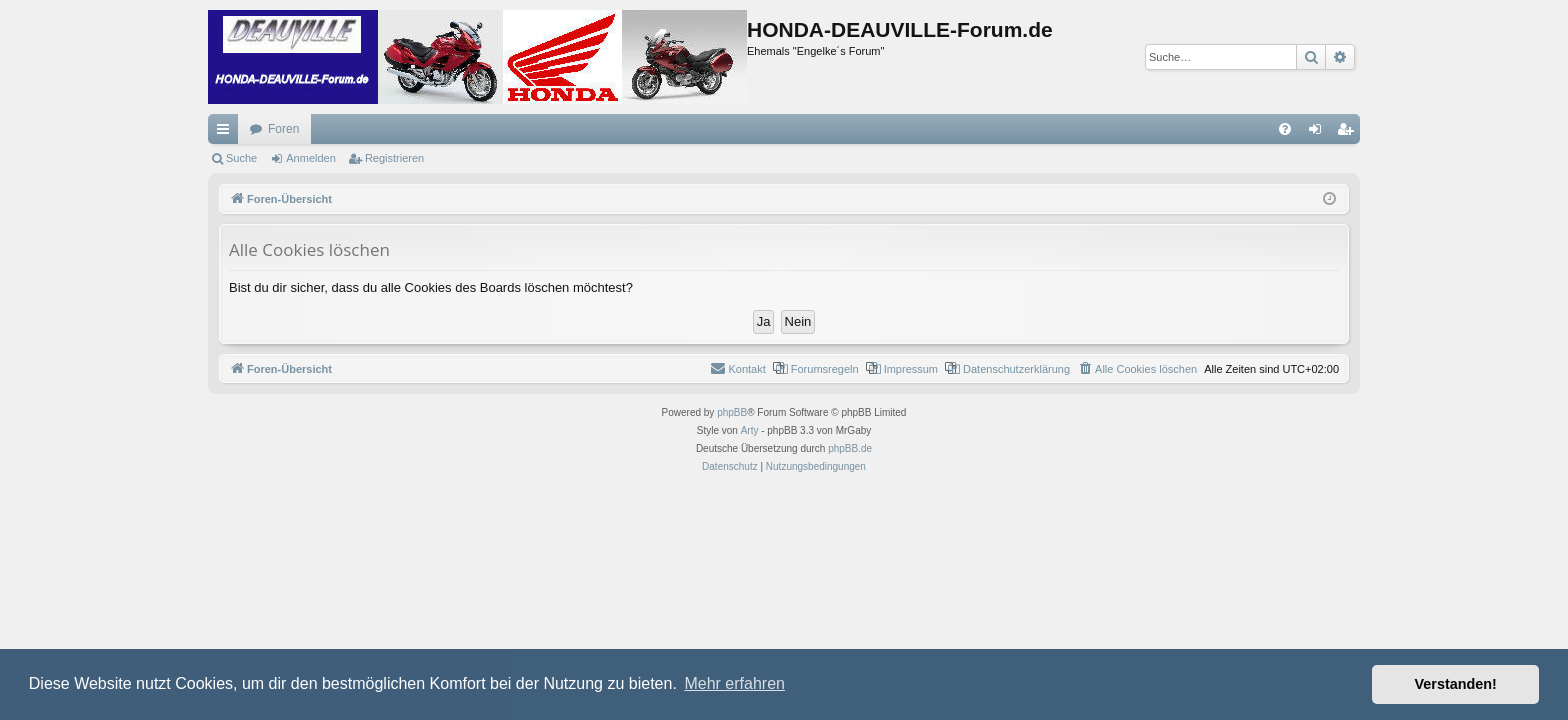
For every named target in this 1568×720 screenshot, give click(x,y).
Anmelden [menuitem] (1319, 133)
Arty (750, 430)
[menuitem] (1285, 129)
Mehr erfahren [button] (734, 683)
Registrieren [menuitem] (1349, 133)
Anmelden (311, 158)
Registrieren (394, 158)
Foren (283, 129)
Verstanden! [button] (1456, 684)
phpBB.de (850, 448)
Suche (241, 158)
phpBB (732, 412)
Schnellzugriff (227, 133)
